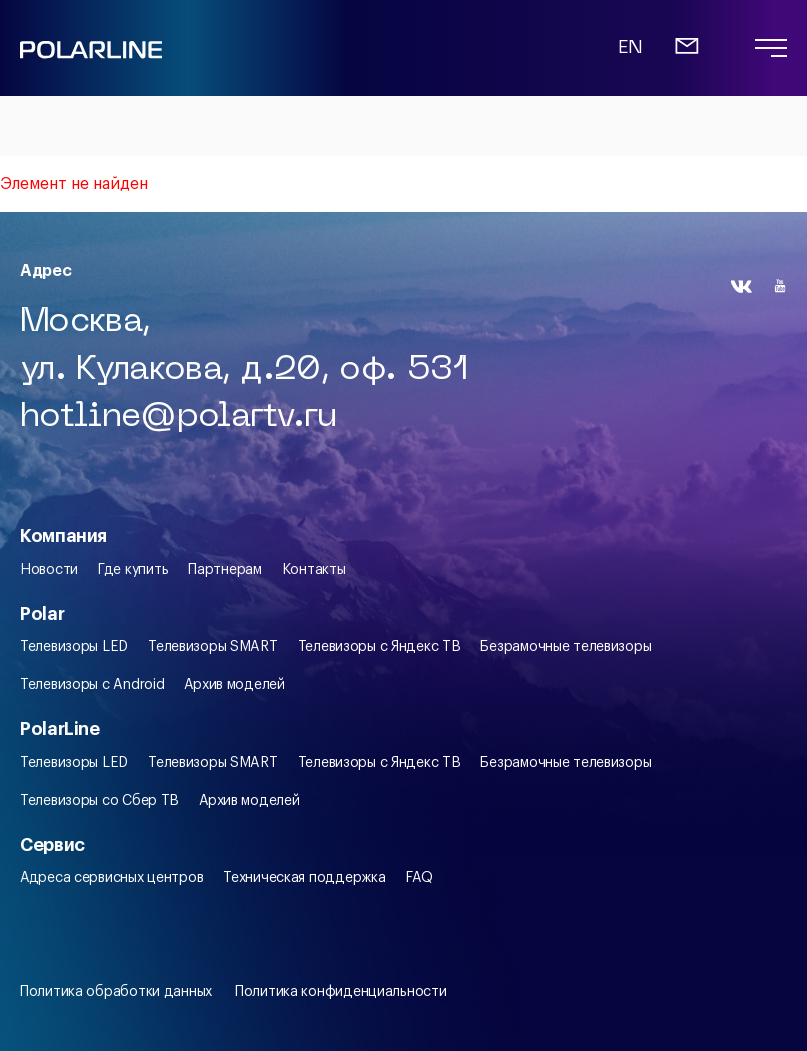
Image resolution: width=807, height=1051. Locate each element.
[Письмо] (687, 54)
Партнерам (224, 570)
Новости (49, 570)
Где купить (133, 570)
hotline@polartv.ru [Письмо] (178, 417)
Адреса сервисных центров (111, 878)
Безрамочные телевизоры (565, 647)
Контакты (314, 570)
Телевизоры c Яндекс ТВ (379, 647)
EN (630, 48)
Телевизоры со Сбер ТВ (99, 801)
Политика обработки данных (116, 992)
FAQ (418, 878)
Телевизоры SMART (213, 647)
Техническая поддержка (304, 878)
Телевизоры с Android (92, 685)
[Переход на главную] (91, 57)
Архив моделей (234, 685)
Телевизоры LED (74, 647)
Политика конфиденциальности (340, 992)
